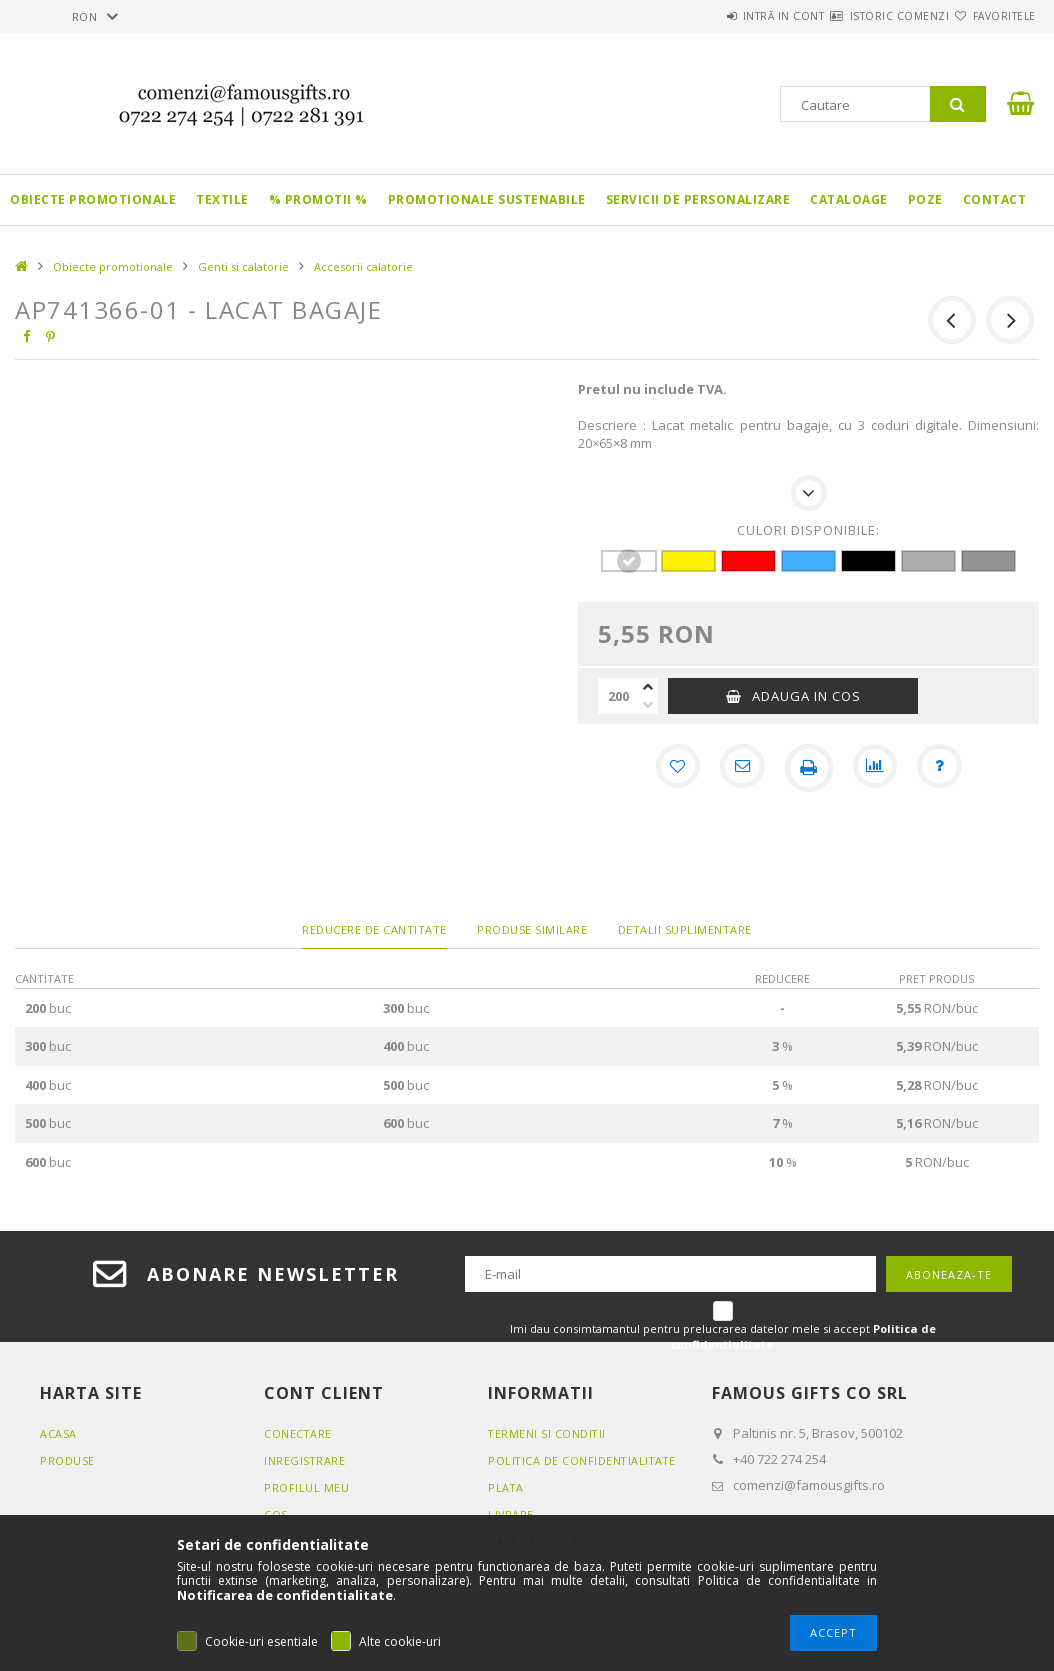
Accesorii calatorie (363, 266)
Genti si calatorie (243, 266)
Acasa (58, 1433)
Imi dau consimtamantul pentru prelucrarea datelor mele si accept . (723, 1336)
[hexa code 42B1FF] (808, 561)
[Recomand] (741, 768)
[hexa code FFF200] (688, 561)
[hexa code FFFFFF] (628, 561)
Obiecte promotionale (93, 199)
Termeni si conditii (548, 1433)
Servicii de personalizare (698, 199)
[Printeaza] (809, 768)
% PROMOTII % (318, 199)
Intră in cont (724, 16)
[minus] (648, 705)
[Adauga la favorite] (673, 768)
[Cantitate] (618, 696)
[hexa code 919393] (988, 561)
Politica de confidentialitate (584, 1460)
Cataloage (849, 199)
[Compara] (877, 768)
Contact (995, 199)
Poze (925, 199)
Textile (222, 199)
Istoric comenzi (864, 16)
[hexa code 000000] (868, 561)
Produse (67, 1460)
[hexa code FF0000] (748, 561)
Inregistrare (305, 1460)
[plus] (648, 687)
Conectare (298, 1433)
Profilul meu (306, 1487)
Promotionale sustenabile (487, 199)
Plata (506, 1487)
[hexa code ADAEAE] (928, 561)
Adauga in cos (806, 696)
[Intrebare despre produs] (945, 768)
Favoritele (992, 16)
